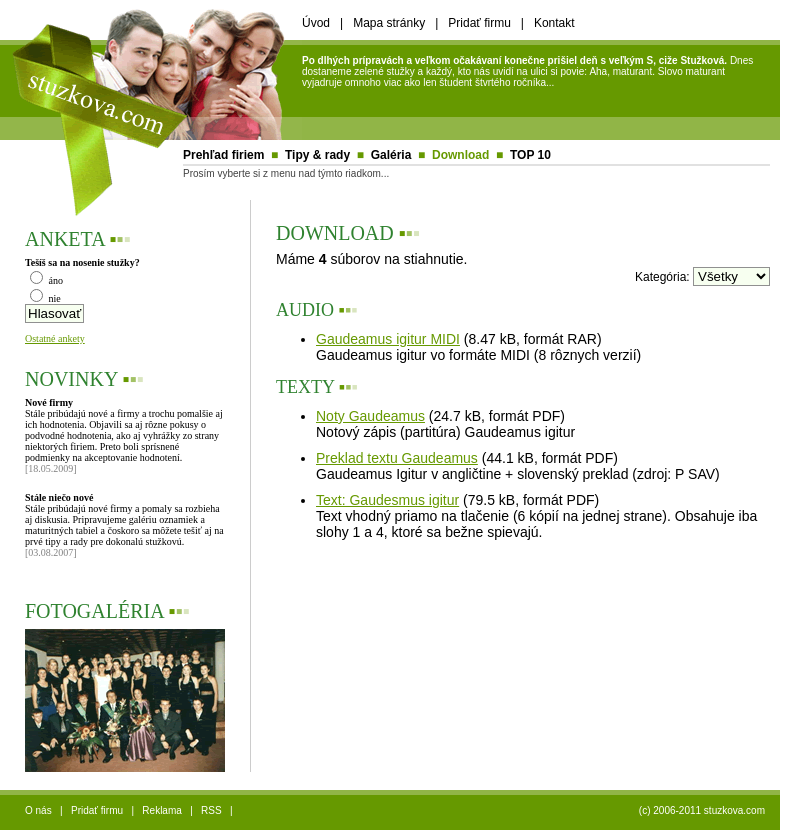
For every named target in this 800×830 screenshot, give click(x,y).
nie (45, 298)
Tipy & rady (317, 155)
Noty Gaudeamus (370, 416)
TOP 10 (530, 155)
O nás (38, 810)
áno (46, 280)
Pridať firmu (479, 23)
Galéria (391, 155)
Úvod (316, 23)
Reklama (161, 810)
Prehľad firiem (223, 155)
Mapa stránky (389, 23)
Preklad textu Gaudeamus (397, 458)
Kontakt (554, 23)
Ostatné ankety (55, 338)
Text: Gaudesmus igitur (387, 500)
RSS (211, 810)
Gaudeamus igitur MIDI (388, 339)
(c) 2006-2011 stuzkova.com (702, 810)
